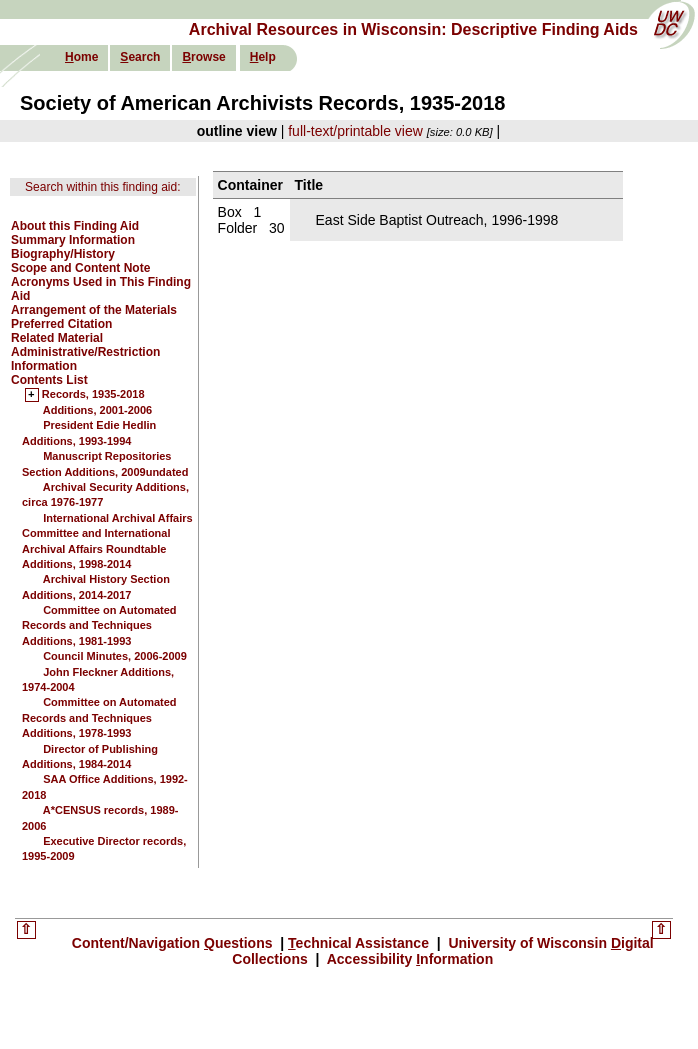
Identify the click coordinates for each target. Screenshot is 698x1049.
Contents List (49, 380)
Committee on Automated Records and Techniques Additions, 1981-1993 (99, 625)
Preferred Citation (61, 324)
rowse (203, 57)
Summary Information (73, 240)
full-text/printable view (355, 131)
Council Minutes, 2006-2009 (115, 656)
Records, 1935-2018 (93, 395)
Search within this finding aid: (102, 187)
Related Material (57, 338)
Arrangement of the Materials (94, 310)
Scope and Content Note (80, 268)
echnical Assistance (360, 943)
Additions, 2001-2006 (97, 410)
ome (81, 57)
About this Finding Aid (75, 226)
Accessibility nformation (408, 959)
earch (140, 57)
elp (263, 57)
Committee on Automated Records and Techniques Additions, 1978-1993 (99, 717)
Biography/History (63, 254)
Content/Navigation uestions (174, 943)
